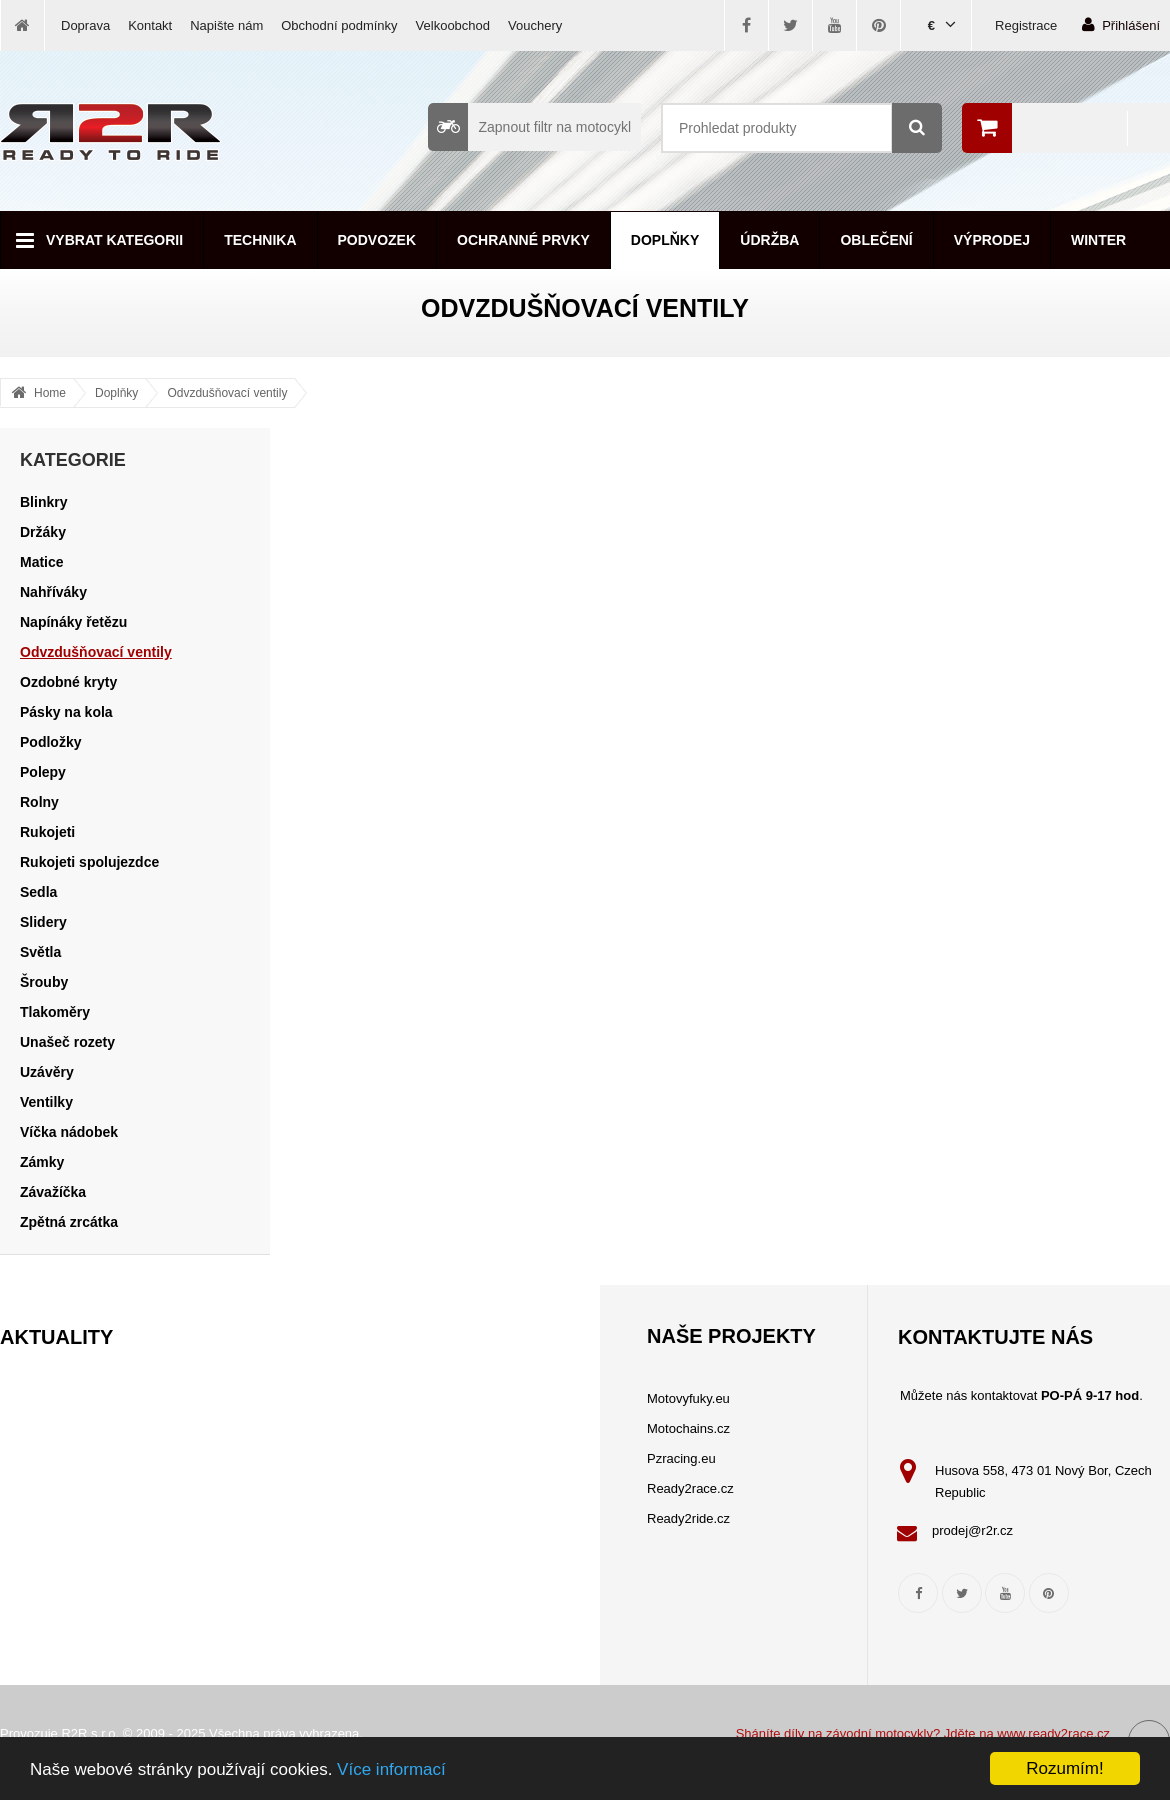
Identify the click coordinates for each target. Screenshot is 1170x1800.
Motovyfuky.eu (688, 1398)
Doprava (85, 25)
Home (50, 393)
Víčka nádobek (69, 1132)
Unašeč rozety (67, 1042)
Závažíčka (53, 1192)
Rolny (39, 802)
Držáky (43, 532)
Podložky (50, 742)
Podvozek (377, 240)
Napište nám (226, 25)
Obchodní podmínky (339, 25)
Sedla (38, 892)
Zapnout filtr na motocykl (529, 127)
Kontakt (150, 25)
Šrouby (44, 982)
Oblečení (876, 240)
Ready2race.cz (690, 1488)
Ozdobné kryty (68, 682)
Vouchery (535, 25)
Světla (40, 952)
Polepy (43, 772)
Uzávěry (47, 1072)
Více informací (391, 1769)
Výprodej (992, 240)
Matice (42, 562)
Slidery (43, 922)
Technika (260, 240)
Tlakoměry (55, 1012)
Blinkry (43, 502)
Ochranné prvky (523, 240)
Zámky (42, 1162)
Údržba (769, 240)
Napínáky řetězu (73, 622)
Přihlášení (1121, 24)
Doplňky (665, 240)
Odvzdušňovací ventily (227, 393)
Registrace (1026, 25)
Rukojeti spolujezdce (89, 862)
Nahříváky (53, 592)
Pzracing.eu (681, 1458)
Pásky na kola (66, 712)
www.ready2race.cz (1053, 1733)
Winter (1098, 240)
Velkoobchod (453, 25)
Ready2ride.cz (688, 1518)
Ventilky (46, 1102)
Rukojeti (47, 832)
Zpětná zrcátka (69, 1222)
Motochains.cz (688, 1428)
